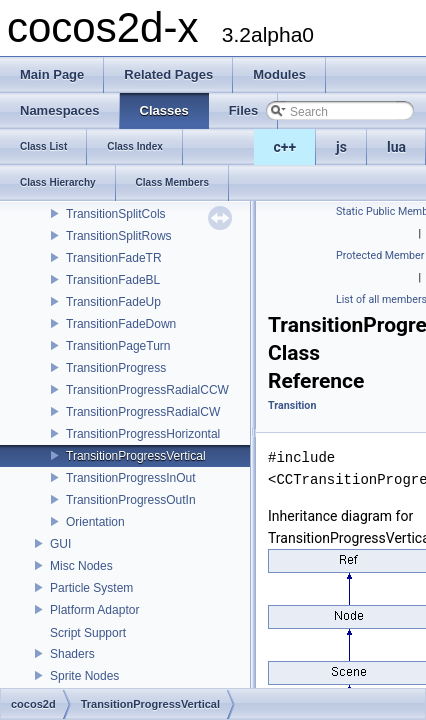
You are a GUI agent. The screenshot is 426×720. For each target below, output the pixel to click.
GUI (60, 544)
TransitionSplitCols (116, 214)
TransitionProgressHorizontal (143, 434)
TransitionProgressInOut (131, 478)
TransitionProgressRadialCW (143, 412)
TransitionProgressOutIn (131, 500)
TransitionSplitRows (119, 236)
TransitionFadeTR (114, 258)
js (341, 147)
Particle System (91, 588)
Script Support (88, 633)
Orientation (95, 522)
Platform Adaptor (94, 610)
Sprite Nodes (84, 676)
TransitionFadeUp (113, 302)
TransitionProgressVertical (136, 456)
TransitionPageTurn (118, 346)
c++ (285, 147)
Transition (292, 405)
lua (396, 147)
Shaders (72, 654)
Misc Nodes (81, 566)
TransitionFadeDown (121, 324)
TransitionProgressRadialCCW (147, 390)
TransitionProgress (116, 368)
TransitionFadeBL (113, 280)
